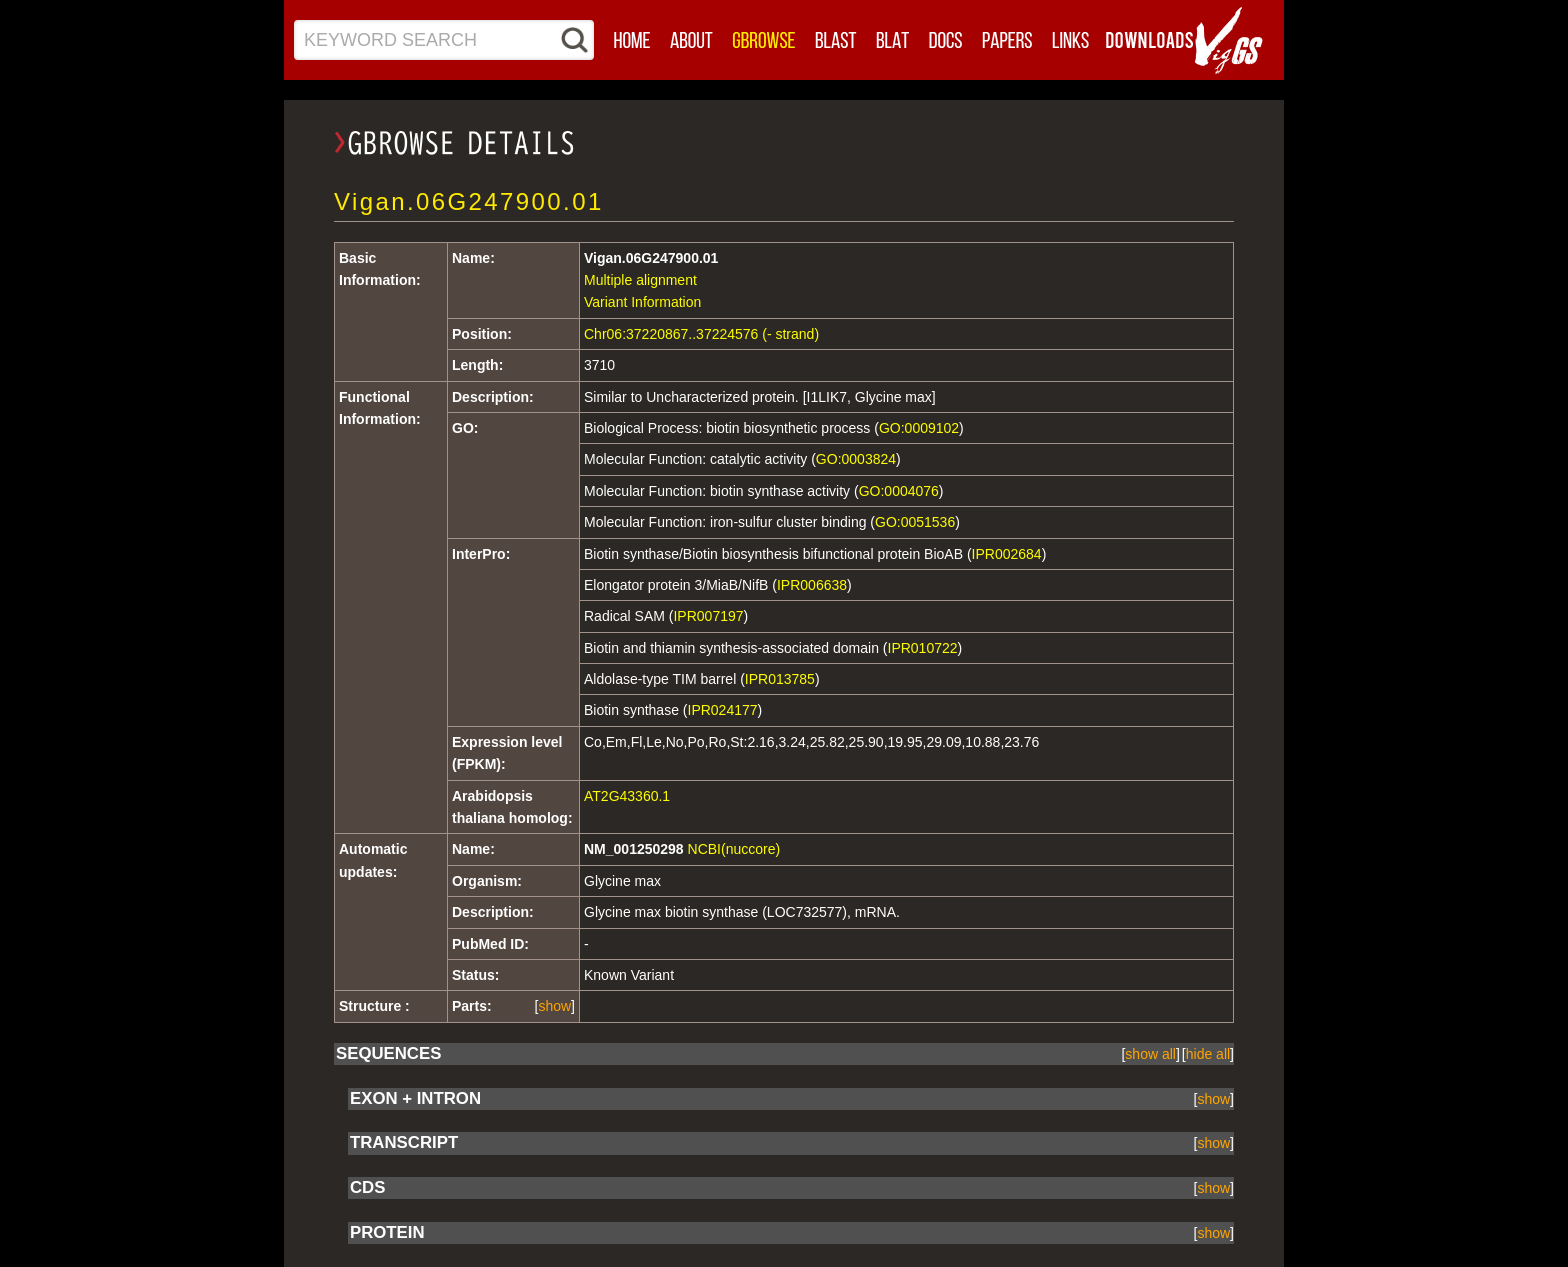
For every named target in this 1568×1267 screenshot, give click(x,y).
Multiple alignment (640, 280)
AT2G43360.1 (627, 796)
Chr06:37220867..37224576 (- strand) (701, 334)
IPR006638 (812, 585)
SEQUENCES (388, 1053)
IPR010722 (923, 648)
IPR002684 (1007, 554)
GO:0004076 (899, 491)
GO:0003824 (856, 459)
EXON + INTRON (415, 1098)
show (554, 1006)
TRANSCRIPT (404, 1142)
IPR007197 (708, 616)
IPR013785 (780, 679)
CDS (367, 1187)
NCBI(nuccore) (734, 849)
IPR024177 (723, 710)
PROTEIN (387, 1232)
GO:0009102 (919, 428)
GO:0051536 (915, 522)
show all (1150, 1054)
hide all (1208, 1054)
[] (555, 1006)
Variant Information (642, 302)
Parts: (472, 1006)
